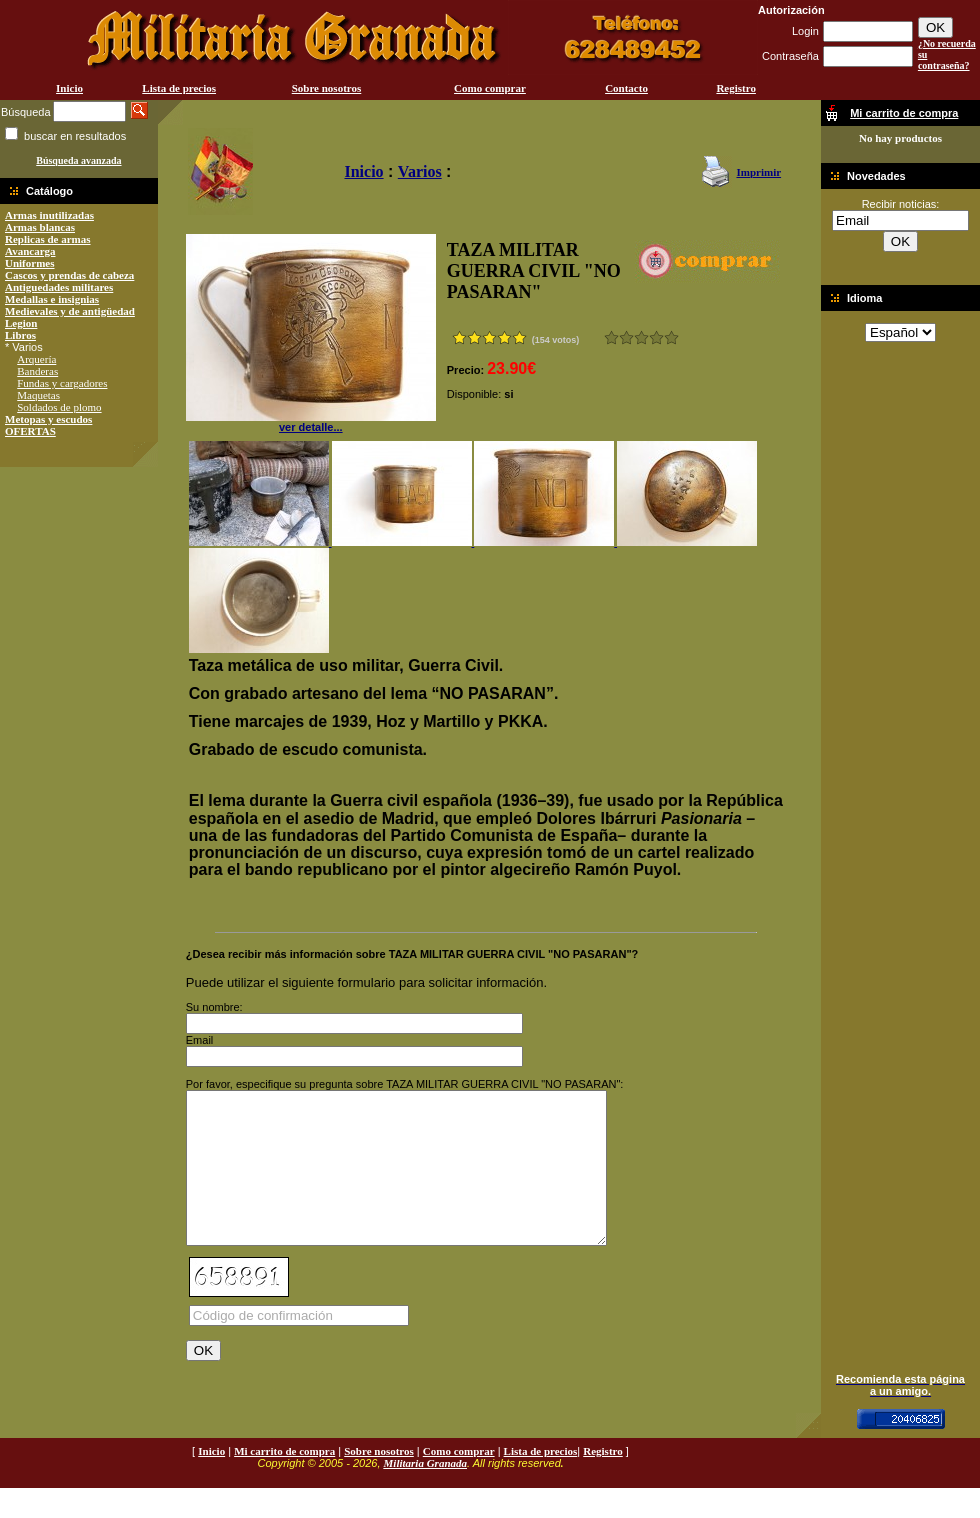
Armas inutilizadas (49, 215)
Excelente (671, 337)
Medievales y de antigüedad (70, 311)
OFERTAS (30, 431)
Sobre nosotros (327, 88)
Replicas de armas (48, 239)
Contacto (626, 88)
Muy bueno (656, 337)
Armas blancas (40, 227)
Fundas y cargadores (62, 383)
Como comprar (490, 88)
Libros (20, 335)
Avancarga (30, 251)
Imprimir (758, 172)
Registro (736, 88)
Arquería (36, 359)
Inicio (69, 88)
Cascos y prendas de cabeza (69, 275)
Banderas (37, 371)
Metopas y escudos (48, 419)
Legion (21, 323)
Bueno (641, 337)
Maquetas (38, 395)
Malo (626, 337)
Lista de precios (179, 88)
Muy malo (611, 337)
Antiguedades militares (59, 287)
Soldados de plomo (59, 407)
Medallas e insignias (52, 299)
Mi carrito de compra (284, 1481)
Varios (420, 171)
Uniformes (30, 263)
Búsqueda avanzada (78, 160)
